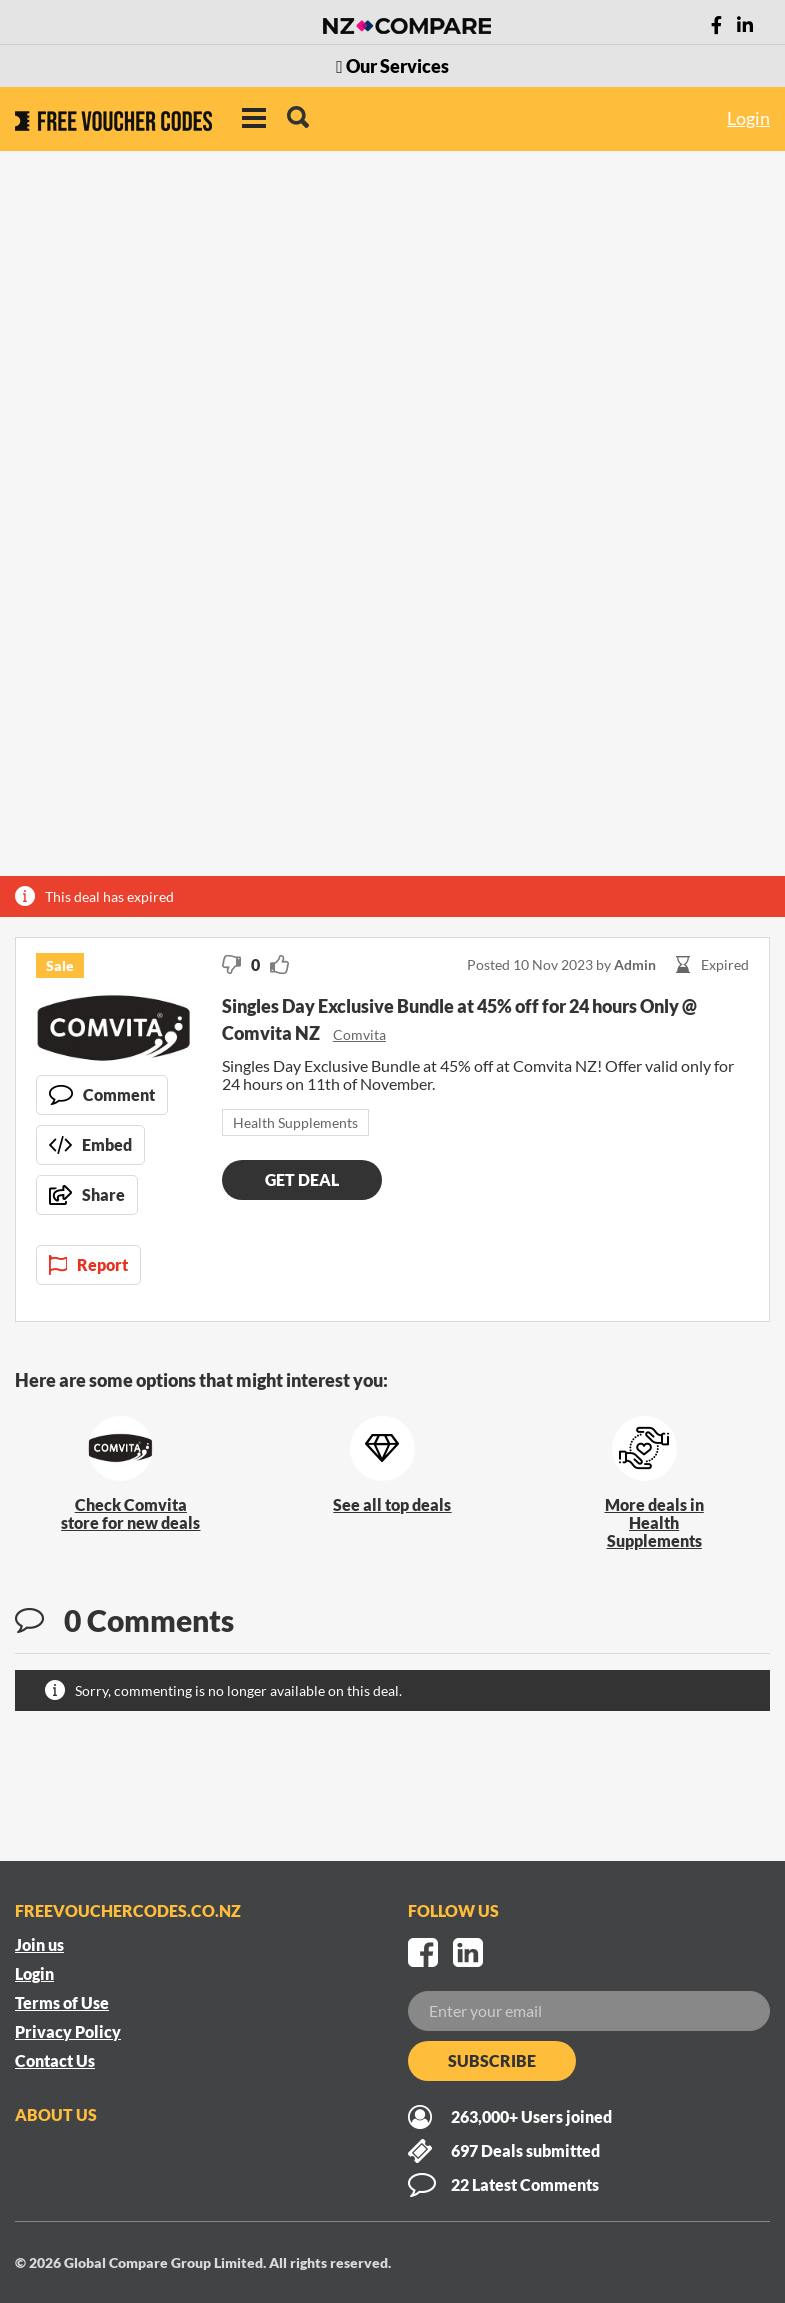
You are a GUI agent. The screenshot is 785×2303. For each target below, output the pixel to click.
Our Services (392, 66)
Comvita (359, 1034)
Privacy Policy (68, 2031)
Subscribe (492, 2060)
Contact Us (55, 2060)
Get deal (302, 1179)
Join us (39, 1944)
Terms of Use (62, 2002)
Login (748, 118)
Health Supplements (295, 1122)
